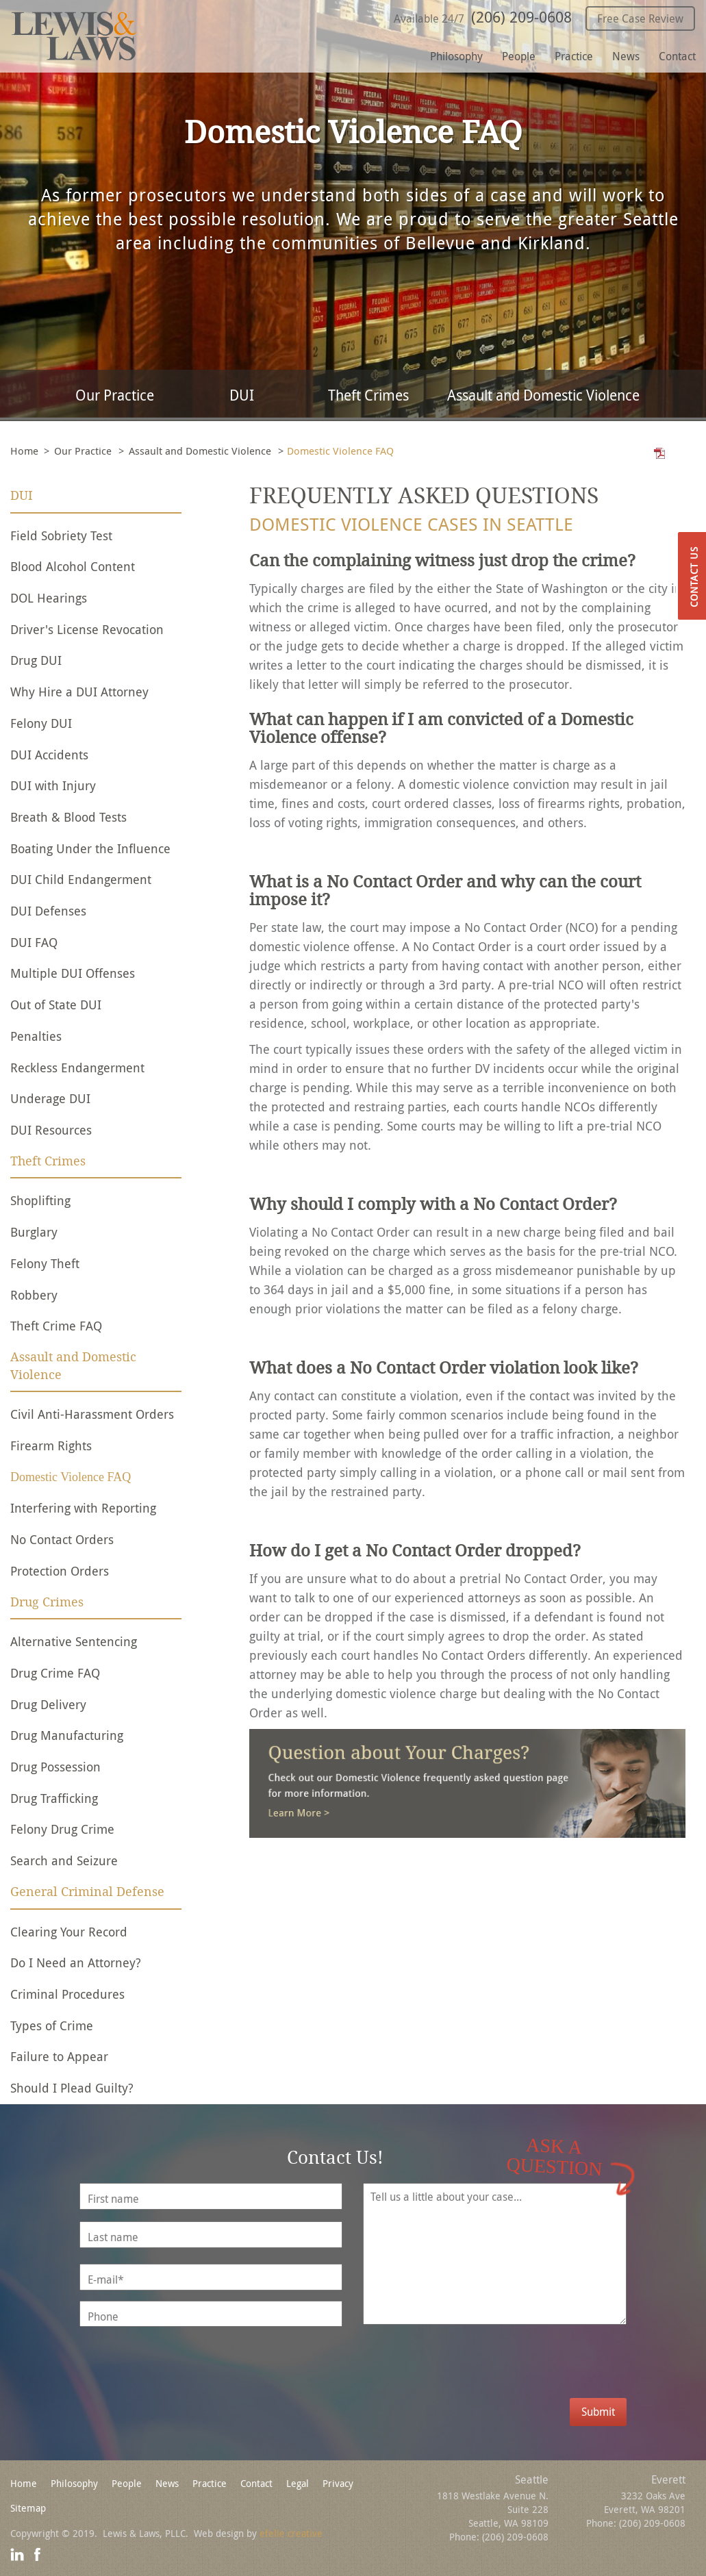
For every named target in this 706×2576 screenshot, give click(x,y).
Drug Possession (55, 1766)
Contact (677, 56)
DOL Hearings (48, 598)
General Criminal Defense (87, 1891)
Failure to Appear (59, 2056)
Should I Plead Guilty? (72, 2088)
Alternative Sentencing (73, 1641)
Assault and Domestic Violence (543, 395)
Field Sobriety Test (61, 535)
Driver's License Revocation (87, 629)
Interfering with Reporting (83, 1508)
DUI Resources (51, 1130)
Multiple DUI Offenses (72, 973)
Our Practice (114, 395)
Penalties (36, 1036)
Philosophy (456, 56)
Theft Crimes (368, 395)
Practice (574, 56)
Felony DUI (41, 723)
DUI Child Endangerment (80, 879)
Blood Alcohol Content (72, 566)
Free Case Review (640, 18)
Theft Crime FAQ (56, 1325)
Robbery (34, 1295)
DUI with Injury (53, 785)
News (626, 56)
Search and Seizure (64, 1860)
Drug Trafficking (54, 1798)
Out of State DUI (55, 1004)
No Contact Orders (62, 1539)
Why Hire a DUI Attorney (79, 691)
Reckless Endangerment (77, 1067)
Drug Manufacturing (66, 1735)
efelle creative (291, 2533)
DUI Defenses (48, 910)
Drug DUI (36, 660)
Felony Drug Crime (62, 1829)
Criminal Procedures (67, 1994)
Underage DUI (50, 1098)
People (518, 56)
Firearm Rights (51, 1445)
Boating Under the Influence (90, 848)
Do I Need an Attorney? (75, 1962)
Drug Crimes (47, 1602)
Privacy (338, 2483)
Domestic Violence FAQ (70, 1477)
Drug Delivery (48, 1704)
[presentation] (512, 2371)
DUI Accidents (49, 754)
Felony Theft (44, 1263)
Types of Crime (51, 2025)
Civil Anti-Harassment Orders (92, 1414)
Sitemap (28, 2507)
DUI (241, 395)
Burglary (34, 1232)
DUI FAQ (34, 942)
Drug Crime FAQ (55, 1673)
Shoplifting (40, 1200)
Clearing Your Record (68, 1931)
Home (24, 450)
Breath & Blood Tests (68, 817)
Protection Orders (59, 1571)
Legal (297, 2483)
